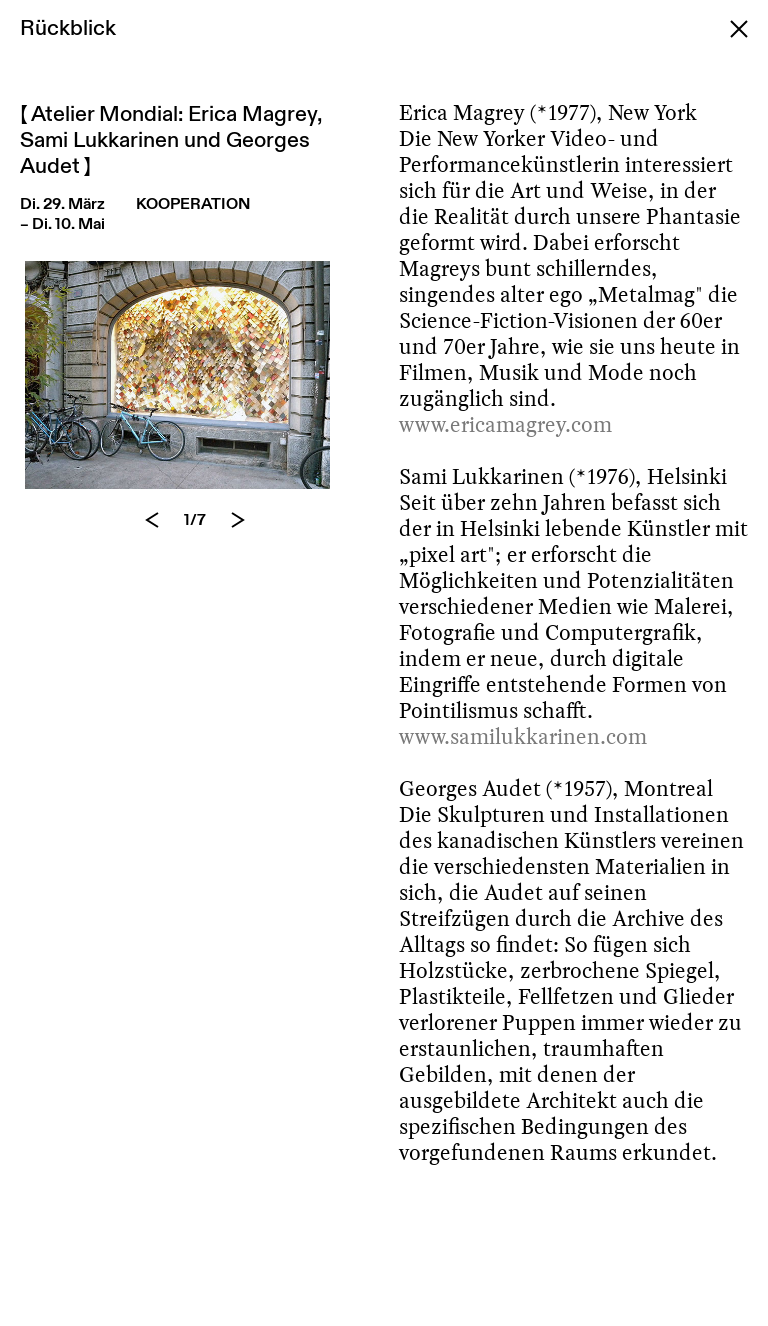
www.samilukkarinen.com (523, 736)
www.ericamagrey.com (505, 424)
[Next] (238, 520)
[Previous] (152, 520)
